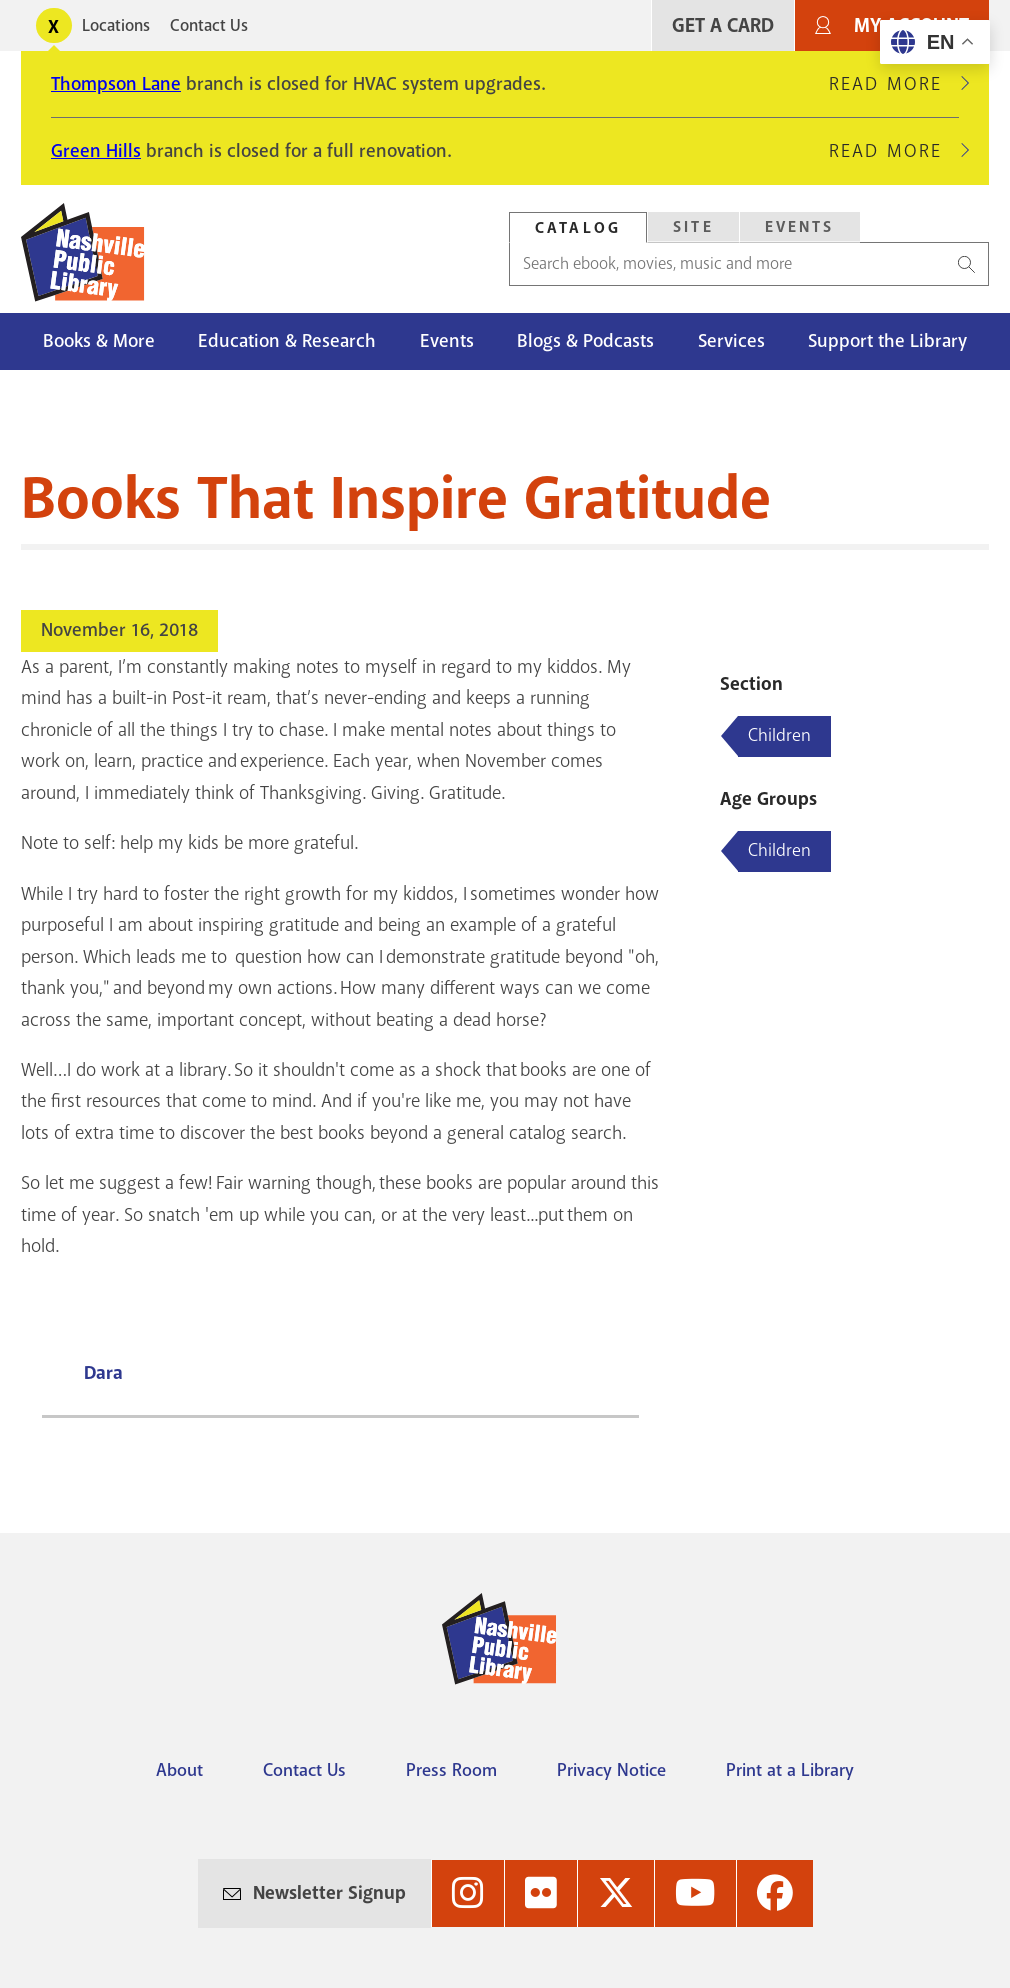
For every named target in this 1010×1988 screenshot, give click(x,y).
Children (779, 850)
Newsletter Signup (329, 1893)
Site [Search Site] (693, 227)
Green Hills (96, 151)
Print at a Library (790, 1770)
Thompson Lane (116, 84)
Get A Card (723, 25)
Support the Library (887, 341)
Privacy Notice (611, 1770)
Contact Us (209, 25)
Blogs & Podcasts (585, 341)
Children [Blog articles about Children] (779, 735)
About (179, 1770)
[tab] (578, 227)
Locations (116, 25)
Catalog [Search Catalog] (578, 228)
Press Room (451, 1770)
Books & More (99, 341)
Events (447, 341)
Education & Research (287, 341)
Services (731, 341)
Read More (894, 84)
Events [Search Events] (800, 227)
